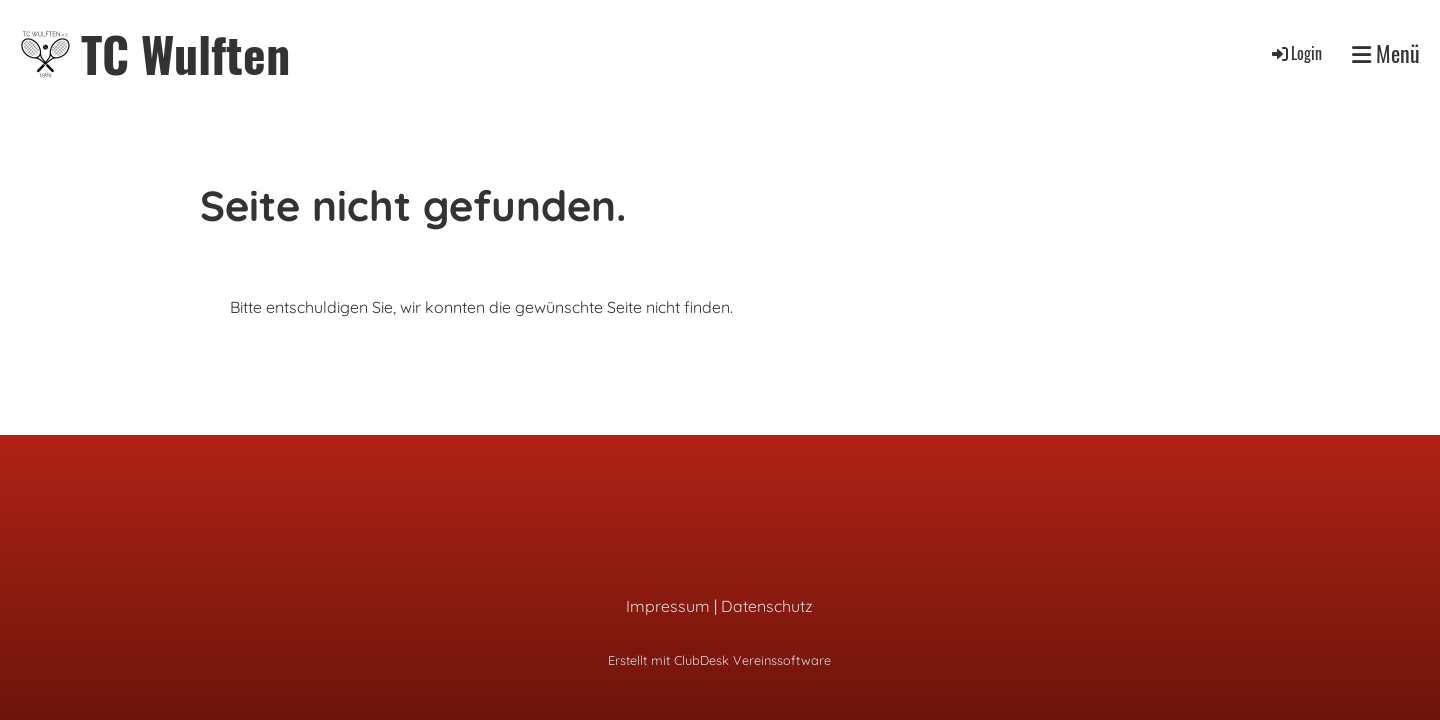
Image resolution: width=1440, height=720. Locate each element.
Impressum (668, 606)
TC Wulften (185, 53)
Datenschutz (767, 606)
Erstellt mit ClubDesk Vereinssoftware (719, 660)
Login (1295, 53)
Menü (1386, 53)
